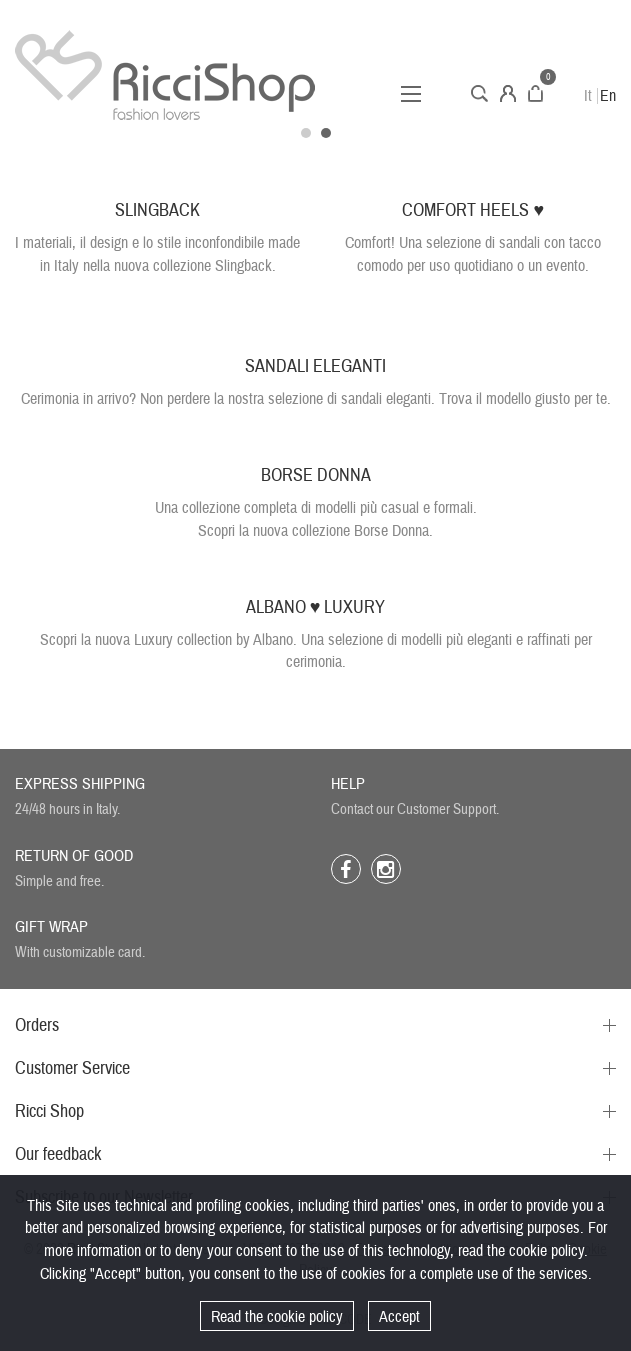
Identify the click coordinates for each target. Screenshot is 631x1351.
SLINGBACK (157, 210)
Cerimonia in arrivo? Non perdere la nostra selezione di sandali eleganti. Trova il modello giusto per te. (316, 399)
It (588, 96)
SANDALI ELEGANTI (315, 366)
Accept (399, 1317)
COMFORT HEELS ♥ (473, 210)
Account (508, 93)
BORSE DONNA (316, 475)
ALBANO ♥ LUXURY (316, 607)
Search (479, 93)
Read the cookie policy (277, 1317)
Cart (535, 93)
